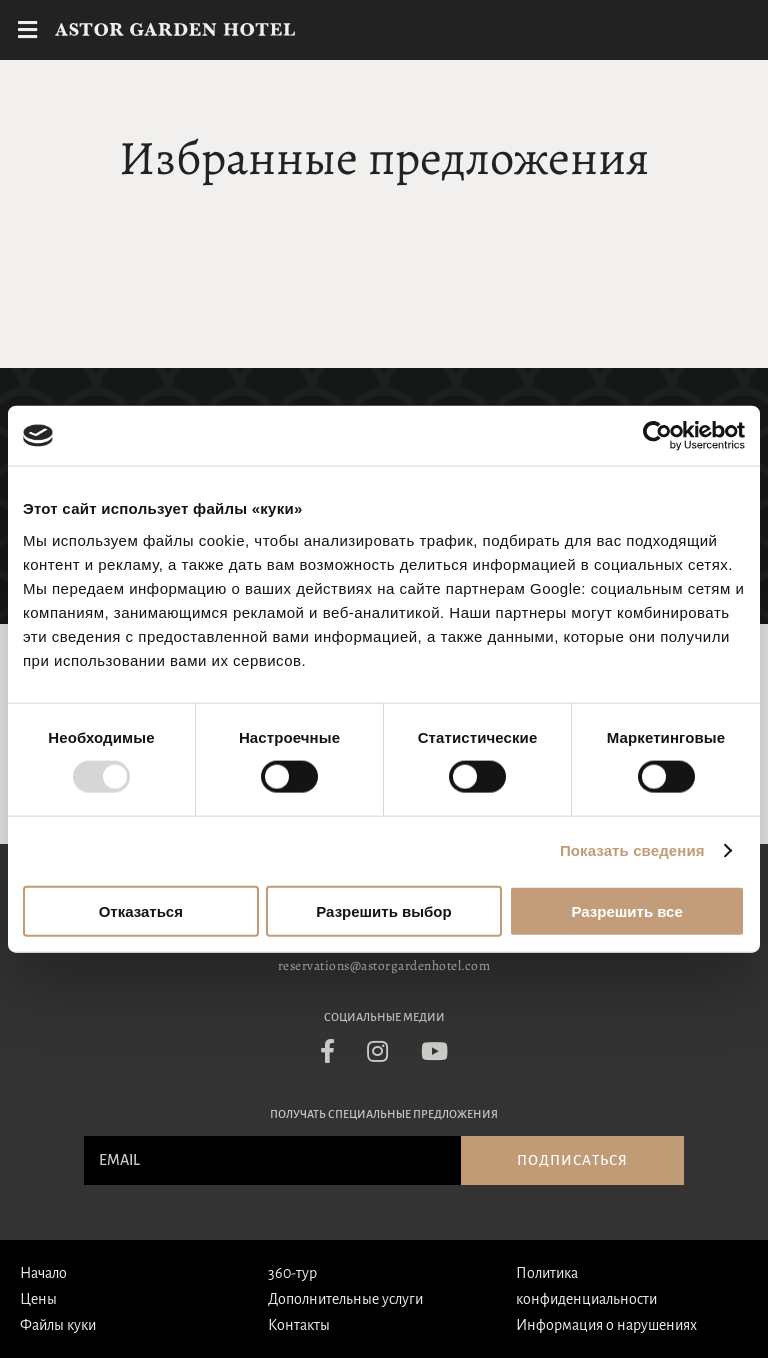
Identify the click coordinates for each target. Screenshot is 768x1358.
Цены (38, 1299)
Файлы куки (58, 1325)
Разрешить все (627, 910)
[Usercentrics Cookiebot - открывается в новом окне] (657, 436)
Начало (43, 1273)
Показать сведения (632, 850)
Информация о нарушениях (606, 1325)
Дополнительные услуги (345, 1299)
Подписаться (572, 1160)
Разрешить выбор (383, 910)
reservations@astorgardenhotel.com (384, 965)
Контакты (299, 1325)
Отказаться (141, 910)
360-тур (292, 1273)
